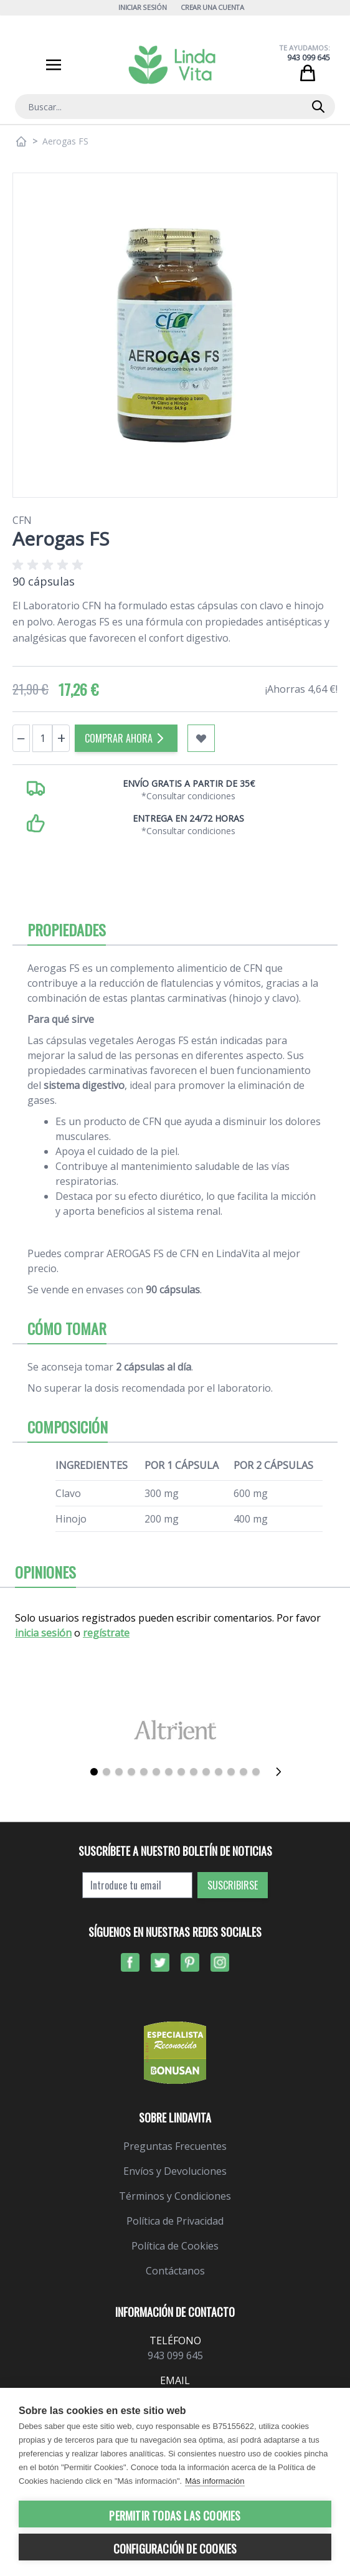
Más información (214, 2481)
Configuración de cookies (175, 2548)
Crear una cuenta (212, 7)
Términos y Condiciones (175, 2196)
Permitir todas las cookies (174, 2515)
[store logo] (171, 64)
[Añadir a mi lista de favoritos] (201, 738)
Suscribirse (232, 1885)
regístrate (106, 1633)
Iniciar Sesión (142, 7)
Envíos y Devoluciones (175, 2171)
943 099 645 (308, 57)
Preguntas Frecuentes (175, 2146)
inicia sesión (43, 1633)
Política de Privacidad (175, 2221)
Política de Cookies (175, 2246)
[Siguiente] (282, 1772)
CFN (22, 520)
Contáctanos (175, 2271)
